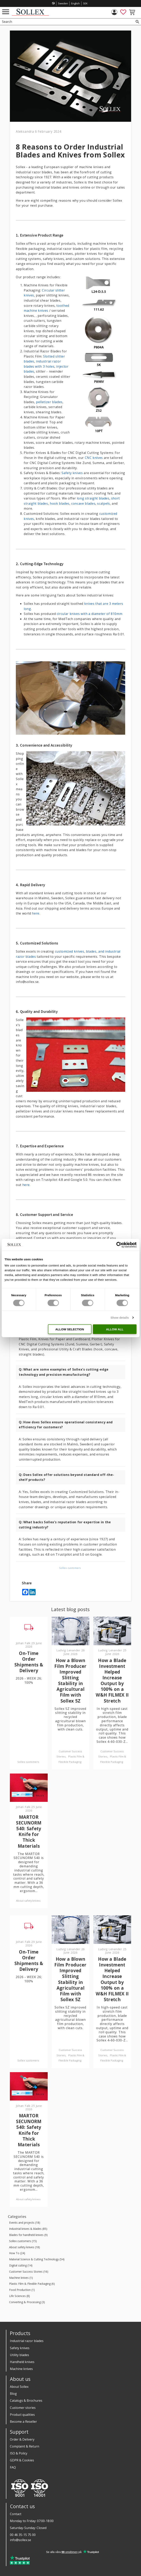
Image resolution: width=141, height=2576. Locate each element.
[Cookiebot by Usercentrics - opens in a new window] (119, 1245)
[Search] (137, 21)
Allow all (114, 1329)
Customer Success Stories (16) (28, 2271)
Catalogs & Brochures (26, 2400)
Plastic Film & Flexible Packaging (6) (32, 2284)
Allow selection (69, 1329)
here (35, 913)
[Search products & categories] (66, 21)
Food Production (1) (22, 2290)
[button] (5, 12)
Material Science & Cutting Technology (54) (36, 2259)
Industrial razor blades (27, 2341)
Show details (120, 1317)
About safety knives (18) (24, 2247)
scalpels (103, 503)
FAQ (13, 2467)
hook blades (59, 503)
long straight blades (93, 498)
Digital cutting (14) (20, 2265)
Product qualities (22, 2414)
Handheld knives (22, 2362)
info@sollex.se (20, 2540)
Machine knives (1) (21, 2278)
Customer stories (23, 2407)
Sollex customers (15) (23, 2241)
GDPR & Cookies (22, 2460)
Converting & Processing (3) (27, 2302)
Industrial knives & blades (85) (28, 2229)
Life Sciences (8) (19, 2296)
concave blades (83, 503)
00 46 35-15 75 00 (23, 2535)
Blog (13, 2393)
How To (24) (17, 2253)
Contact (15, 2514)
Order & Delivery (22, 2439)
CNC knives (94, 457)
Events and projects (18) (24, 2222)
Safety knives (72, 473)
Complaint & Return (24, 2446)
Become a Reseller (23, 2421)
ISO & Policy (18, 2453)
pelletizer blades (49, 402)
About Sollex (19, 2386)
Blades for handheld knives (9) (28, 2235)
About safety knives (28, 1900)
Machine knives (21, 2369)
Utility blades (19, 2355)
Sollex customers (70, 1568)
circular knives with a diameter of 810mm (89, 614)
